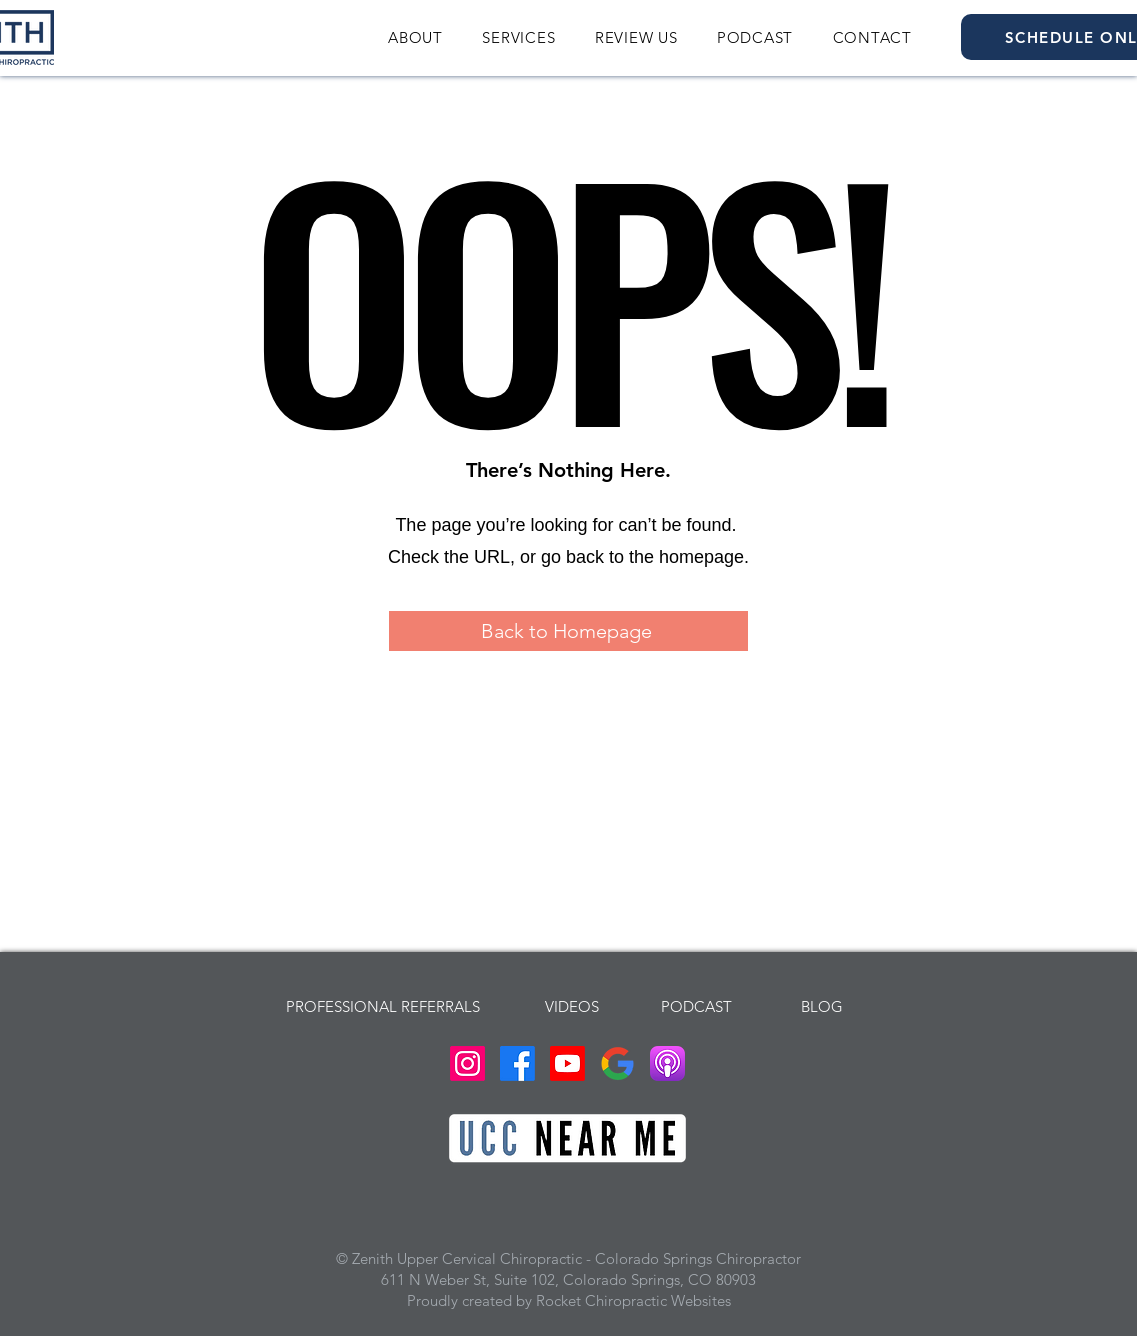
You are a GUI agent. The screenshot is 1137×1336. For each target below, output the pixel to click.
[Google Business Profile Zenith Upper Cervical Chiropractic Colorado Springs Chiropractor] (617, 1063)
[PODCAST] (697, 1006)
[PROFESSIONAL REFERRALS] (383, 1006)
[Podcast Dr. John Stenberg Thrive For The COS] (667, 1063)
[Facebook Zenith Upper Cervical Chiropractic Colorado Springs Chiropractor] (517, 1063)
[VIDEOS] (572, 1006)
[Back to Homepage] (568, 631)
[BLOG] (822, 1006)
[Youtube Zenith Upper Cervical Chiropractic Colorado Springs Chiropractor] (567, 1063)
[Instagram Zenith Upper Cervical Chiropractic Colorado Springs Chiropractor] (467, 1063)
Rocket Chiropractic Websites (633, 1300)
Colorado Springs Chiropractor (698, 1258)
